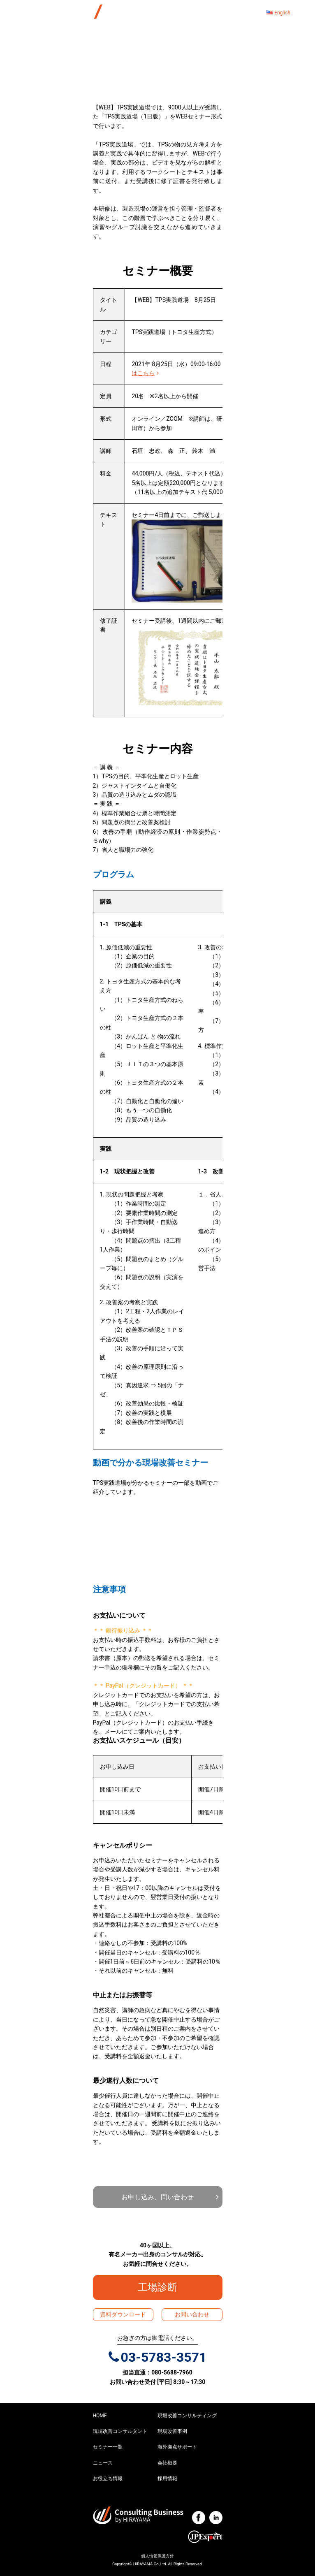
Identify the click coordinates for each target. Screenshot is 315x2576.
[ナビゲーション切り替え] (224, 13)
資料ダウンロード (123, 2314)
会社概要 (167, 2463)
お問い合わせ (192, 2314)
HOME (100, 2415)
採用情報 (167, 2478)
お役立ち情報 (108, 2478)
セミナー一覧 (108, 2447)
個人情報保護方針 (157, 2556)
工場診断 (162, 2287)
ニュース (103, 2463)
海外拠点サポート (177, 2447)
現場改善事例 (172, 2431)
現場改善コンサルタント (120, 2431)
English (282, 13)
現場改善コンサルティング (187, 2415)
